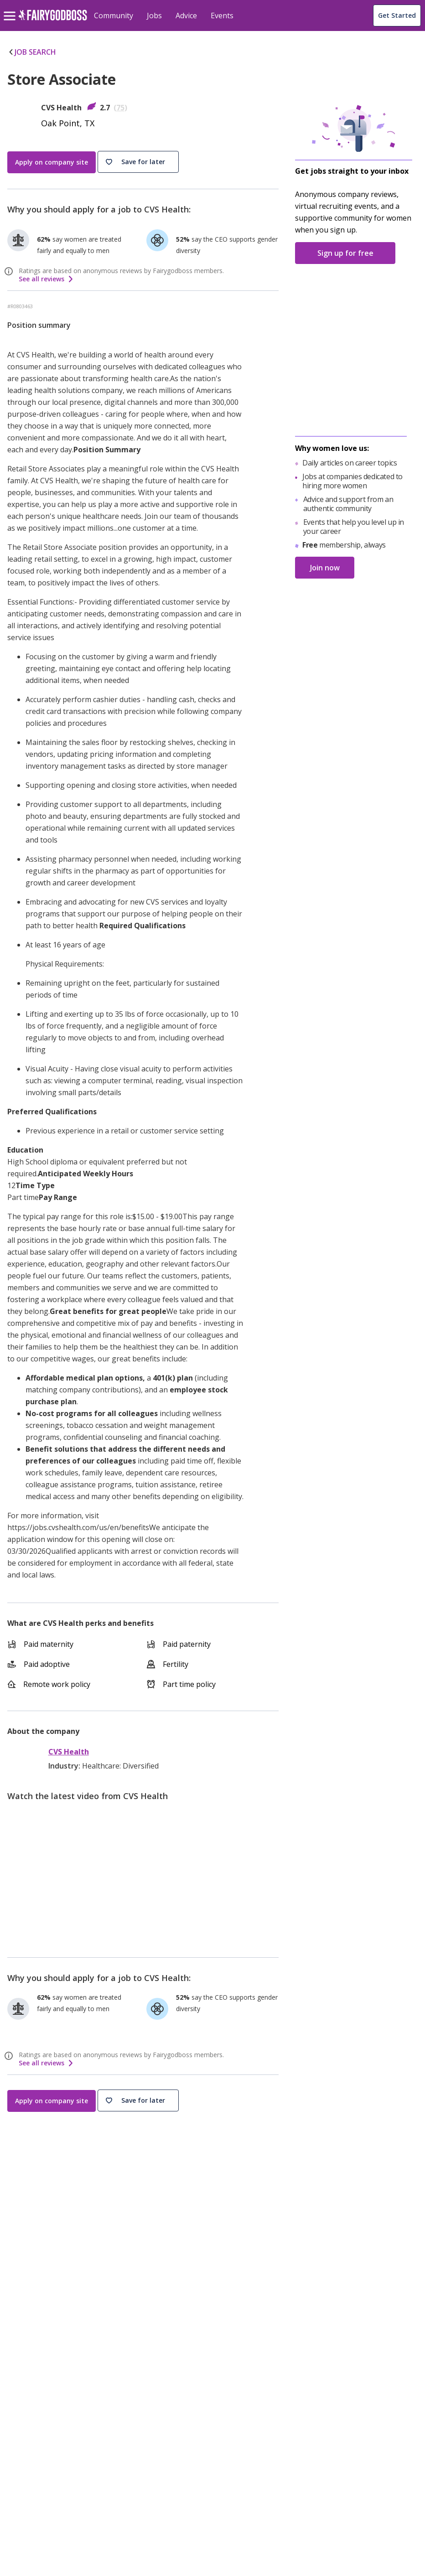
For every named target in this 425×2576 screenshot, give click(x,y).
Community (113, 15)
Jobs (154, 15)
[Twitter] (57, 2440)
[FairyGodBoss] (57, 2419)
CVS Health (68, 1752)
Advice (186, 15)
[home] (52, 20)
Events (222, 15)
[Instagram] (35, 2440)
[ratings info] (10, 271)
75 (120, 108)
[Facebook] (12, 2440)
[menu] (11, 8)
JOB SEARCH (31, 52)
